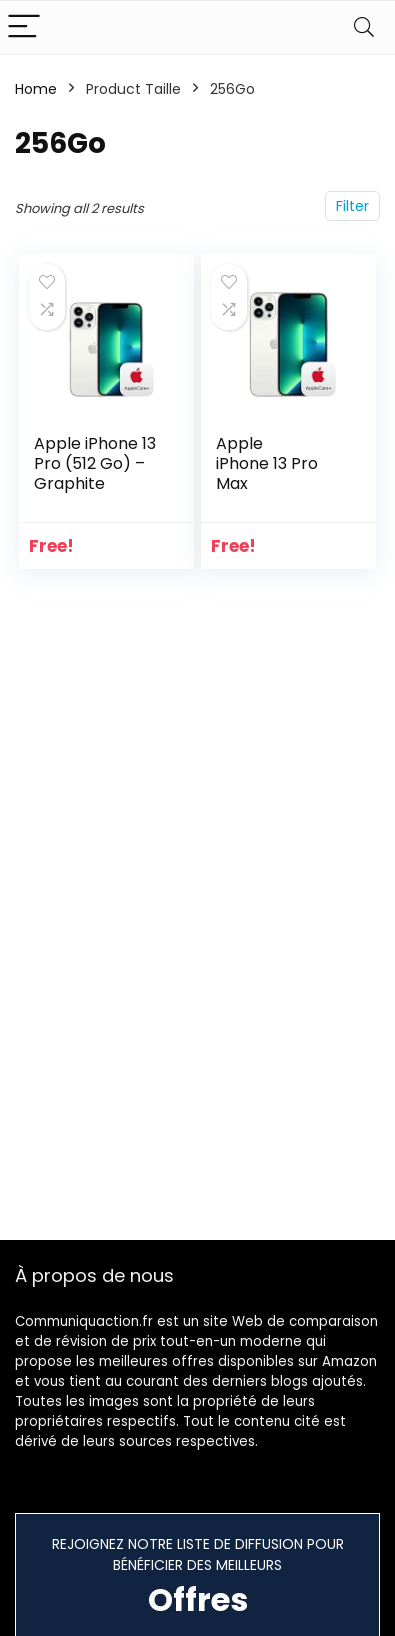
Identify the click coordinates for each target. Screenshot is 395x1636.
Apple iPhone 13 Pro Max (267, 463)
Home (36, 89)
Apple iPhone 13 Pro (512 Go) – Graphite (95, 463)
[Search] (364, 27)
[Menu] (24, 27)
